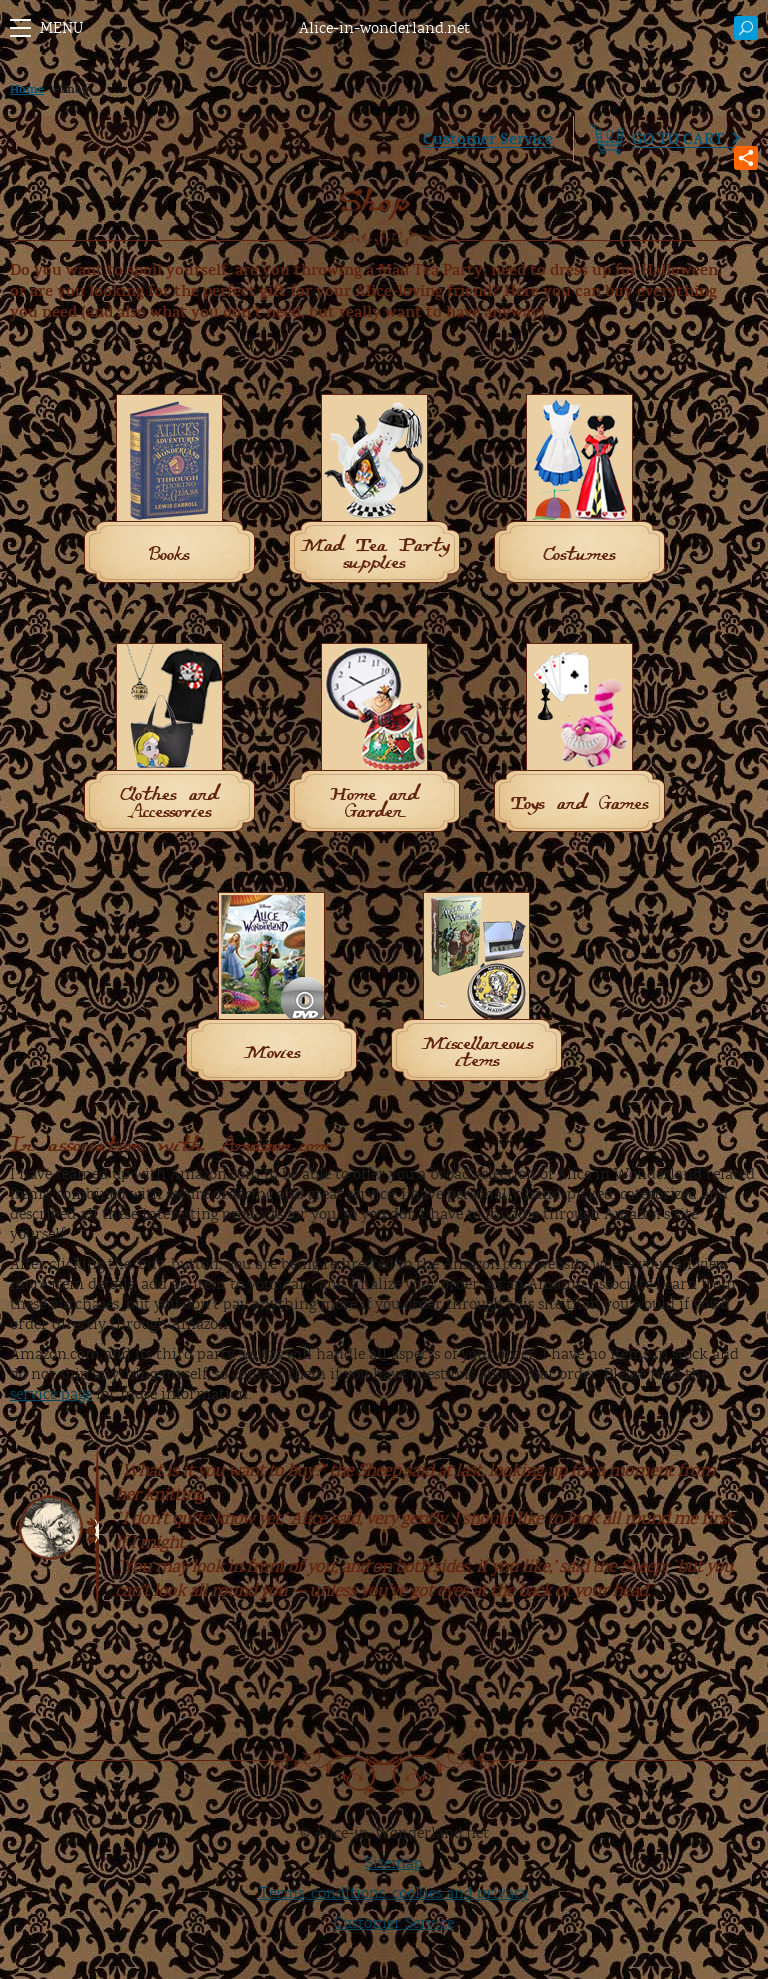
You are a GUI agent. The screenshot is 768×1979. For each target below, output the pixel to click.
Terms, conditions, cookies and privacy (394, 1893)
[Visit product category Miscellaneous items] (476, 990)
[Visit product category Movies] (271, 990)
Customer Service (488, 139)
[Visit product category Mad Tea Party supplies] (374, 492)
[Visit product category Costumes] (579, 492)
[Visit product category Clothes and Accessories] (169, 741)
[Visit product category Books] (169, 492)
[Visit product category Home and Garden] (374, 741)
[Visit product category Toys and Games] (579, 741)
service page (51, 1394)
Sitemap (394, 1863)
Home (27, 89)
